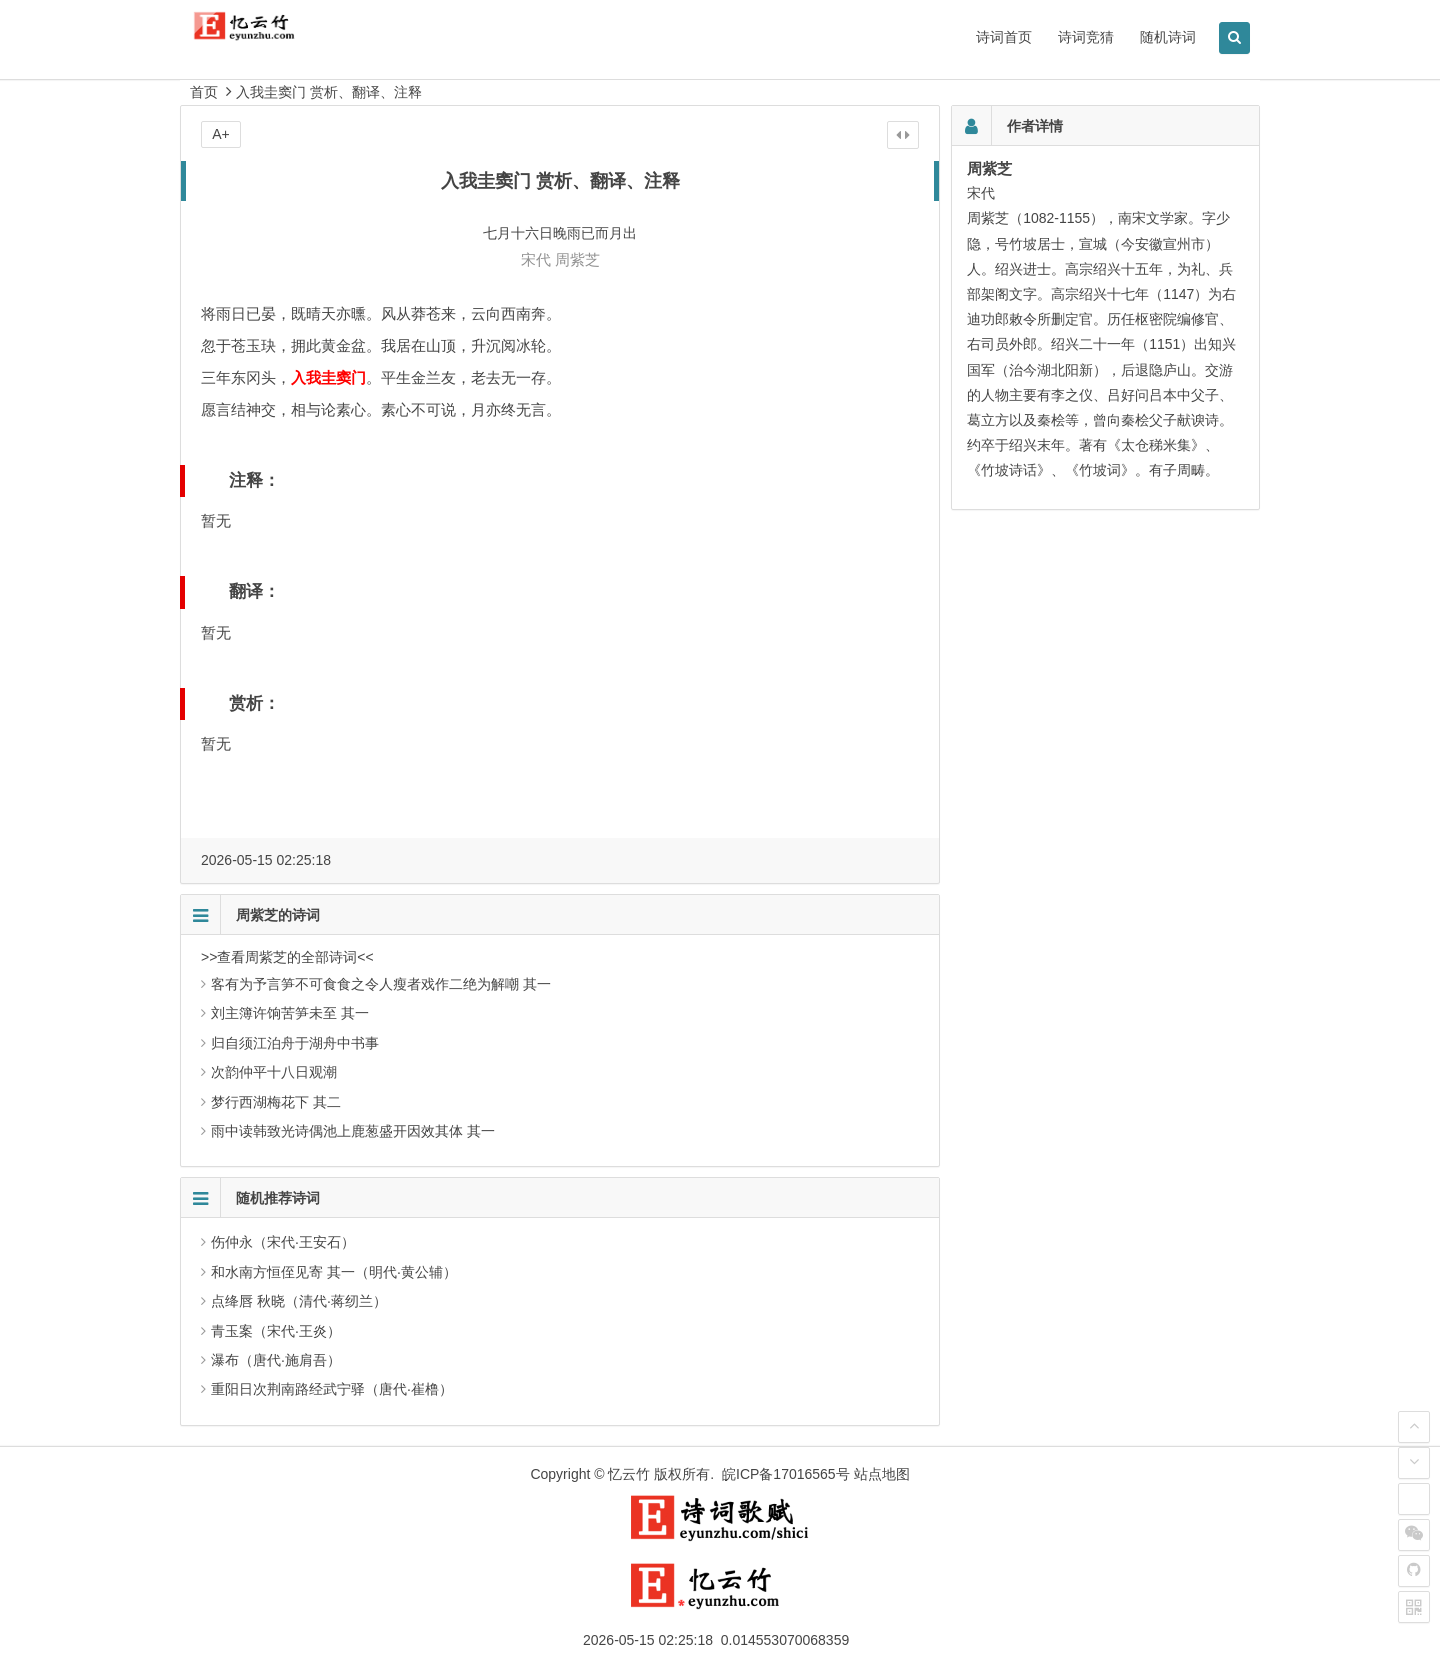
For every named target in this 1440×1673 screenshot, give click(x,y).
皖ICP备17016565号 (786, 1474)
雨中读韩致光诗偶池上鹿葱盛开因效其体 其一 (353, 1131)
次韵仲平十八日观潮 (274, 1072)
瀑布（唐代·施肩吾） (276, 1360)
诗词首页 (1004, 37)
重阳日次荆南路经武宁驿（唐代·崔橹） (332, 1389)
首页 (204, 92)
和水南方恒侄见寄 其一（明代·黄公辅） (334, 1272)
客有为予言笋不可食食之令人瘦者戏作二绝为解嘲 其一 (381, 984)
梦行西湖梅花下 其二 (276, 1102)
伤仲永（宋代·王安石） (283, 1242)
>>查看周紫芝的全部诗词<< (287, 957)
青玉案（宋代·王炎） (276, 1331)
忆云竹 (629, 1474)
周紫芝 (577, 259)
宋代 (536, 259)
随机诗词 (1168, 37)
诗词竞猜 (1086, 37)
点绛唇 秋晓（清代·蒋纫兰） (299, 1301)
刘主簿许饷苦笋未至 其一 (290, 1013)
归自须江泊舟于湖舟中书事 (295, 1043)
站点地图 (882, 1474)
